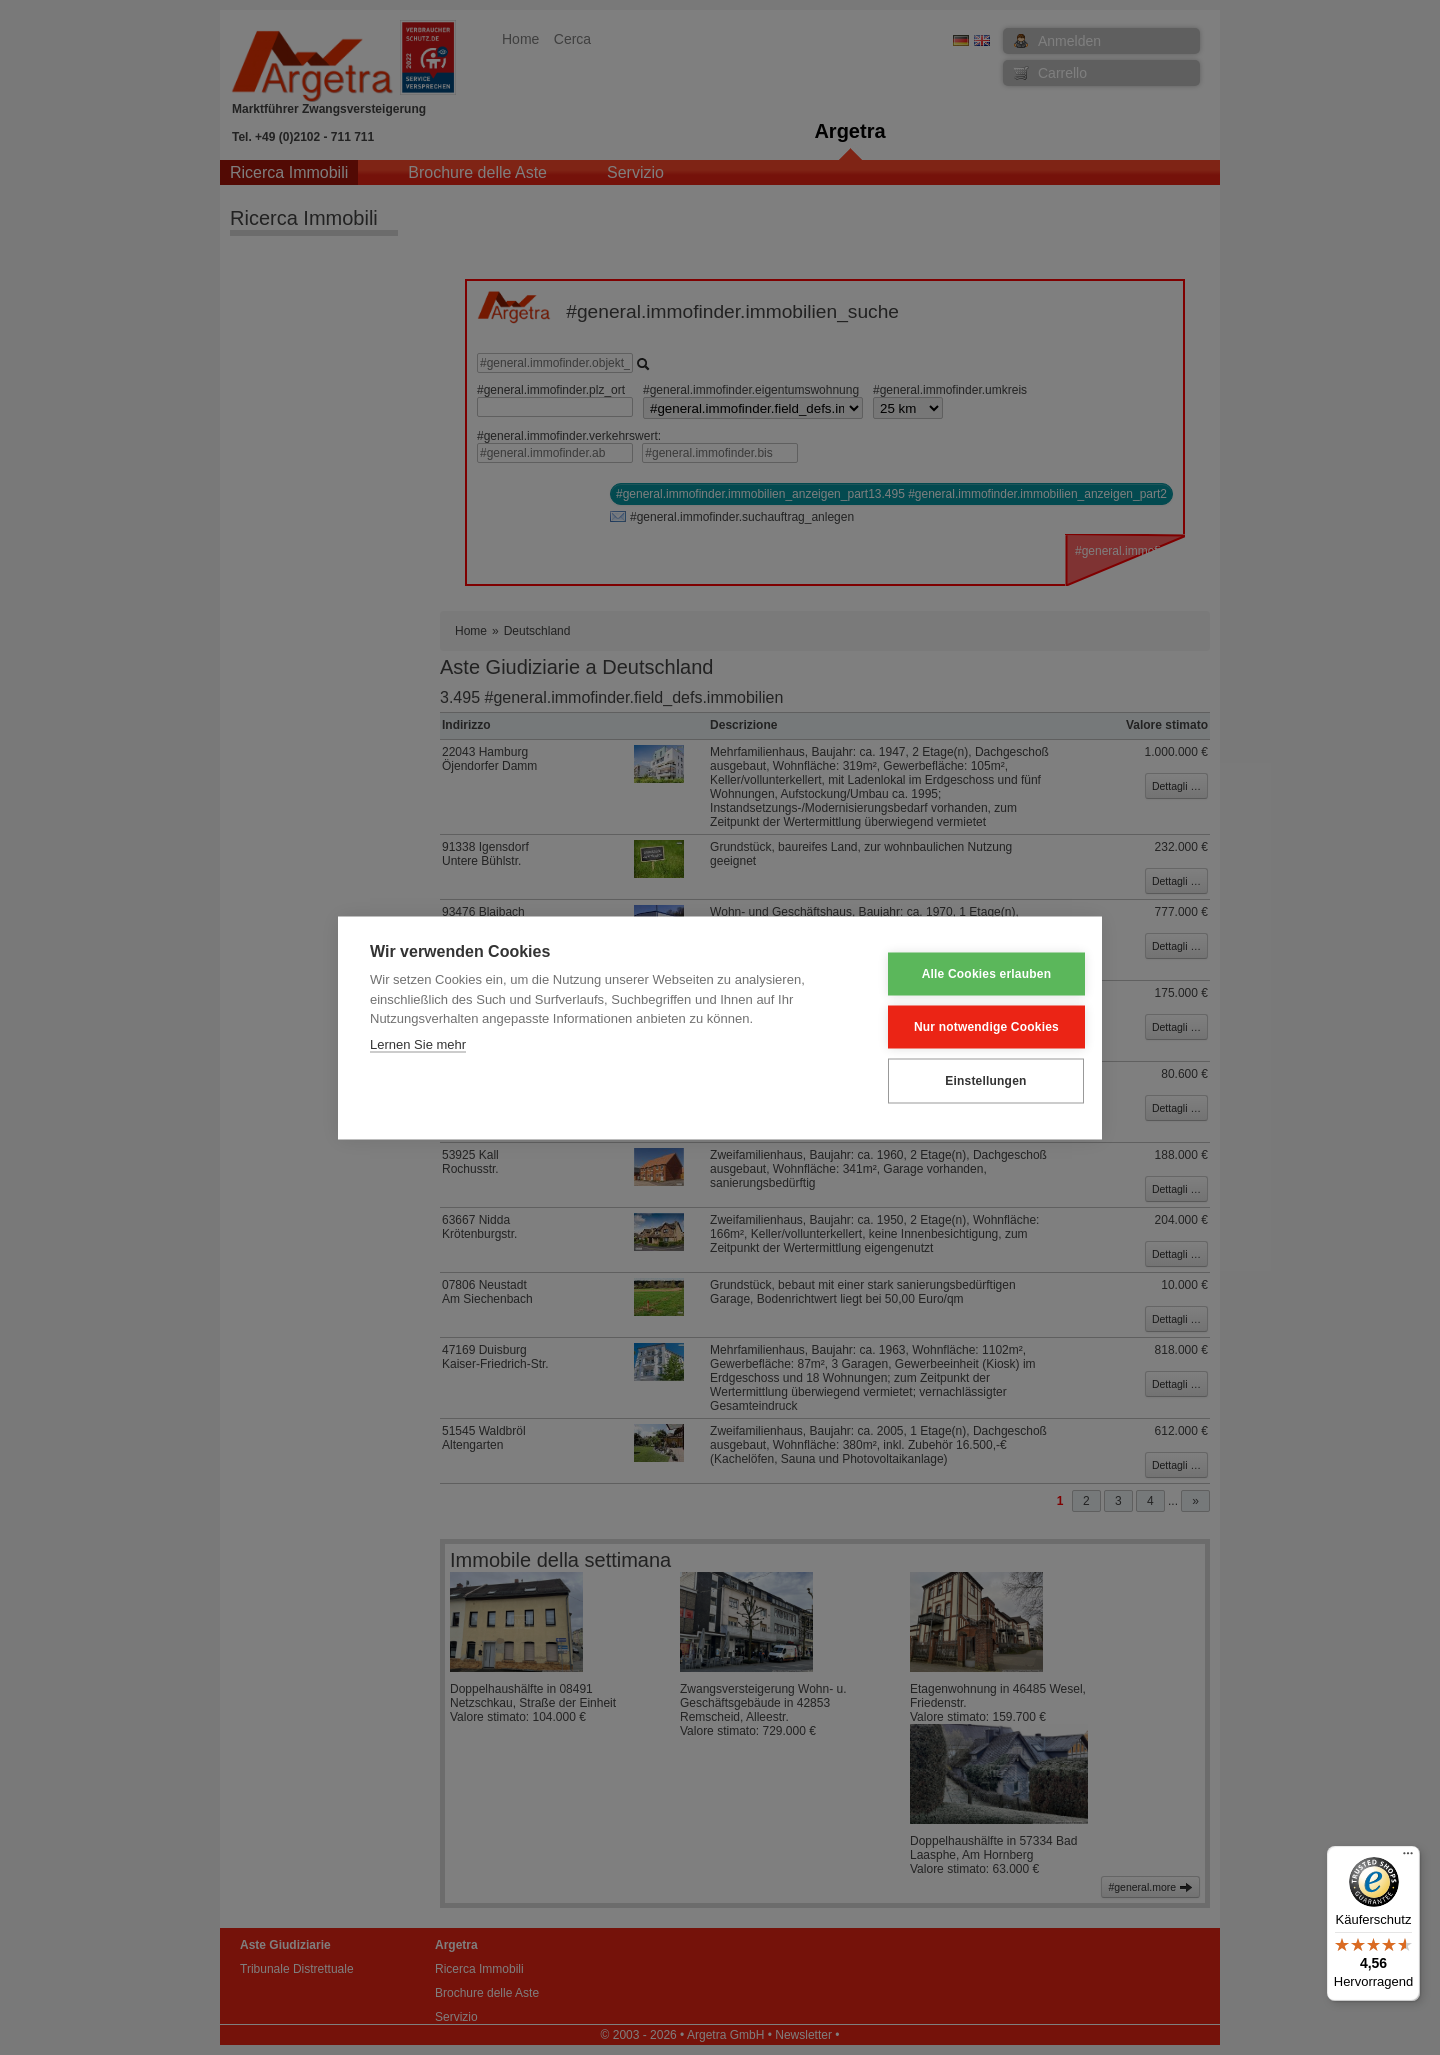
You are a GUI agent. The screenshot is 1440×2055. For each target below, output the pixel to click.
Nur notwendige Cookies (971, 1027)
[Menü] (1408, 1858)
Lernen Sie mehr (418, 1043)
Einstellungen (970, 1081)
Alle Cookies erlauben (972, 974)
